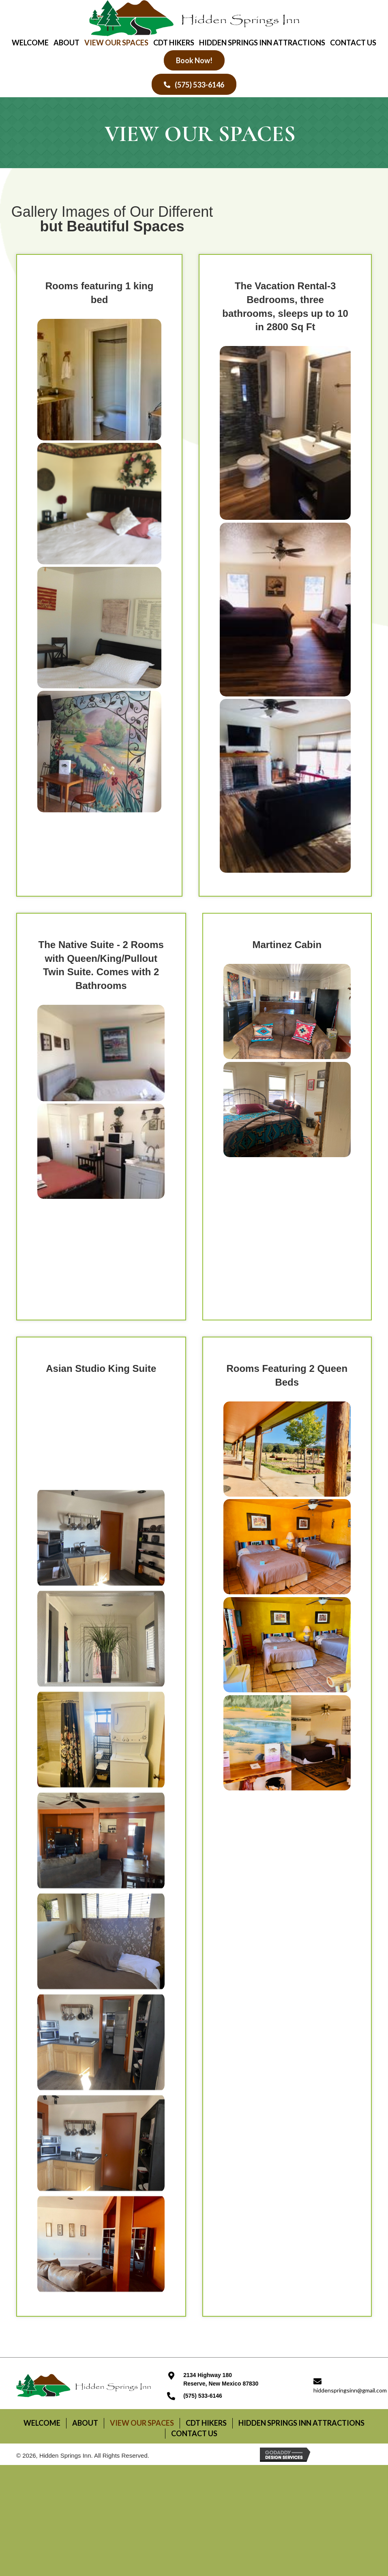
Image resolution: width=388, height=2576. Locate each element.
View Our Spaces (142, 2422)
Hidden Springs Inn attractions (301, 2422)
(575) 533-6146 (202, 2395)
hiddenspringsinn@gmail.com (350, 2390)
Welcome (42, 2422)
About (85, 2422)
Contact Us (194, 2433)
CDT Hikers (206, 2422)
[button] (194, 60)
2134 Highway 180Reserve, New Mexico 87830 (220, 2379)
